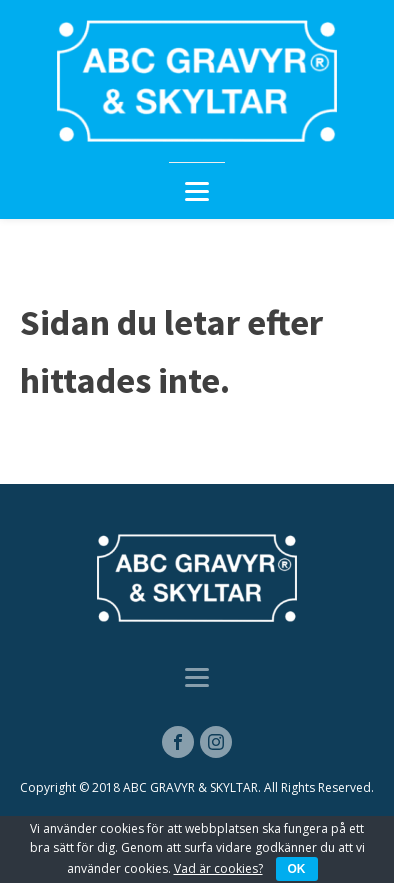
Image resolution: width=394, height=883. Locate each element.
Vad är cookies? (218, 868)
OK (297, 869)
